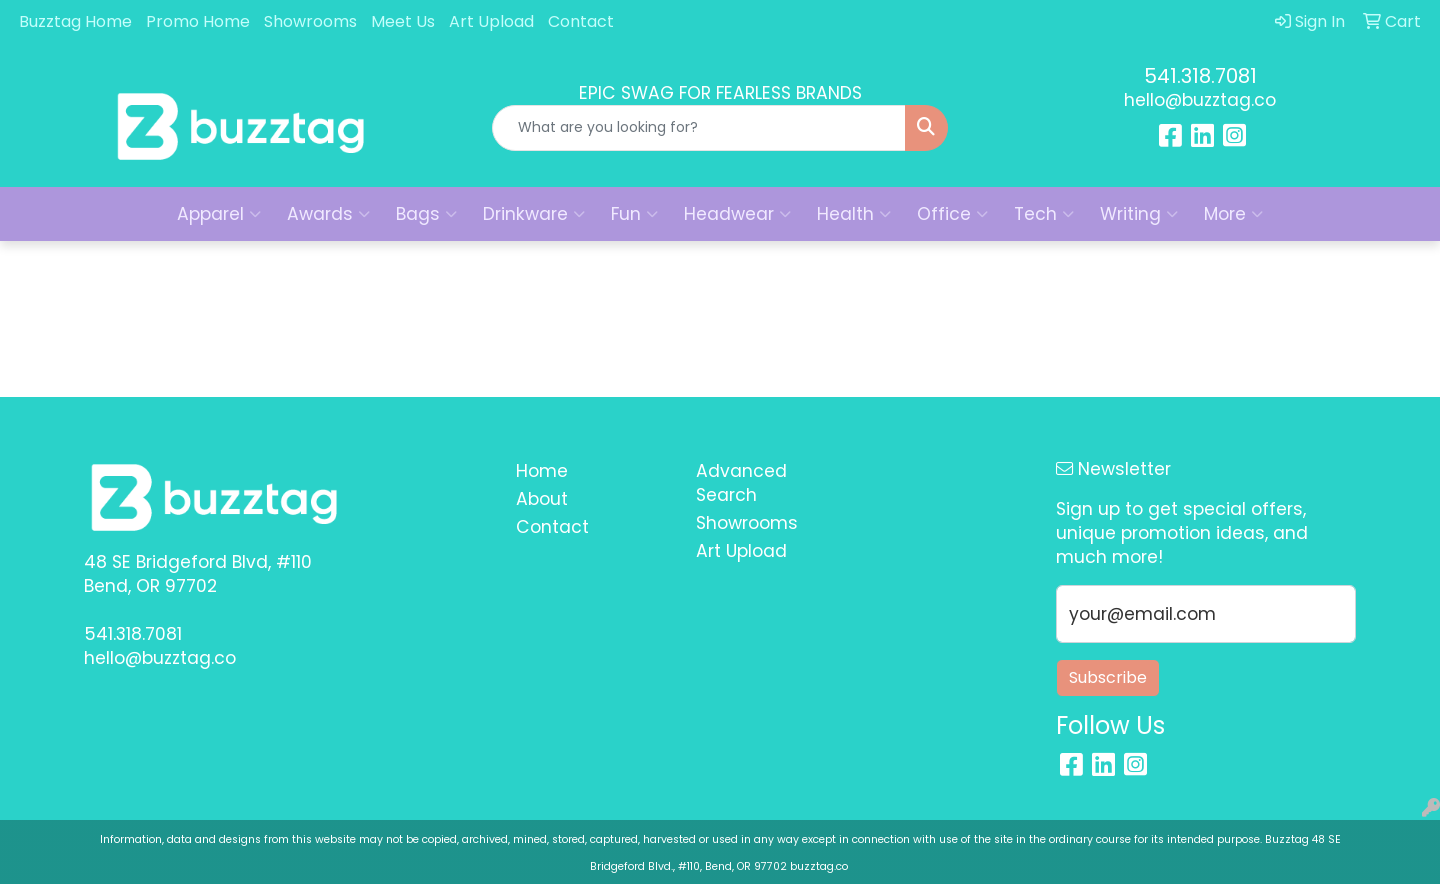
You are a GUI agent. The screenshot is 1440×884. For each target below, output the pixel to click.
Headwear (737, 214)
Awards (328, 214)
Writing (1139, 214)
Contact (581, 21)
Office (952, 214)
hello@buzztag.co (1200, 100)
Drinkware (534, 214)
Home (542, 471)
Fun (634, 214)
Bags (426, 214)
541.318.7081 (1200, 76)
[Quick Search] (699, 128)
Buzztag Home (75, 21)
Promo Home (198, 21)
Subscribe (1108, 677)
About (542, 499)
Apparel (219, 214)
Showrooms (310, 21)
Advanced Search (741, 483)
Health (854, 214)
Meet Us (403, 21)
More (1233, 214)
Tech (1044, 214)
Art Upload (491, 21)
